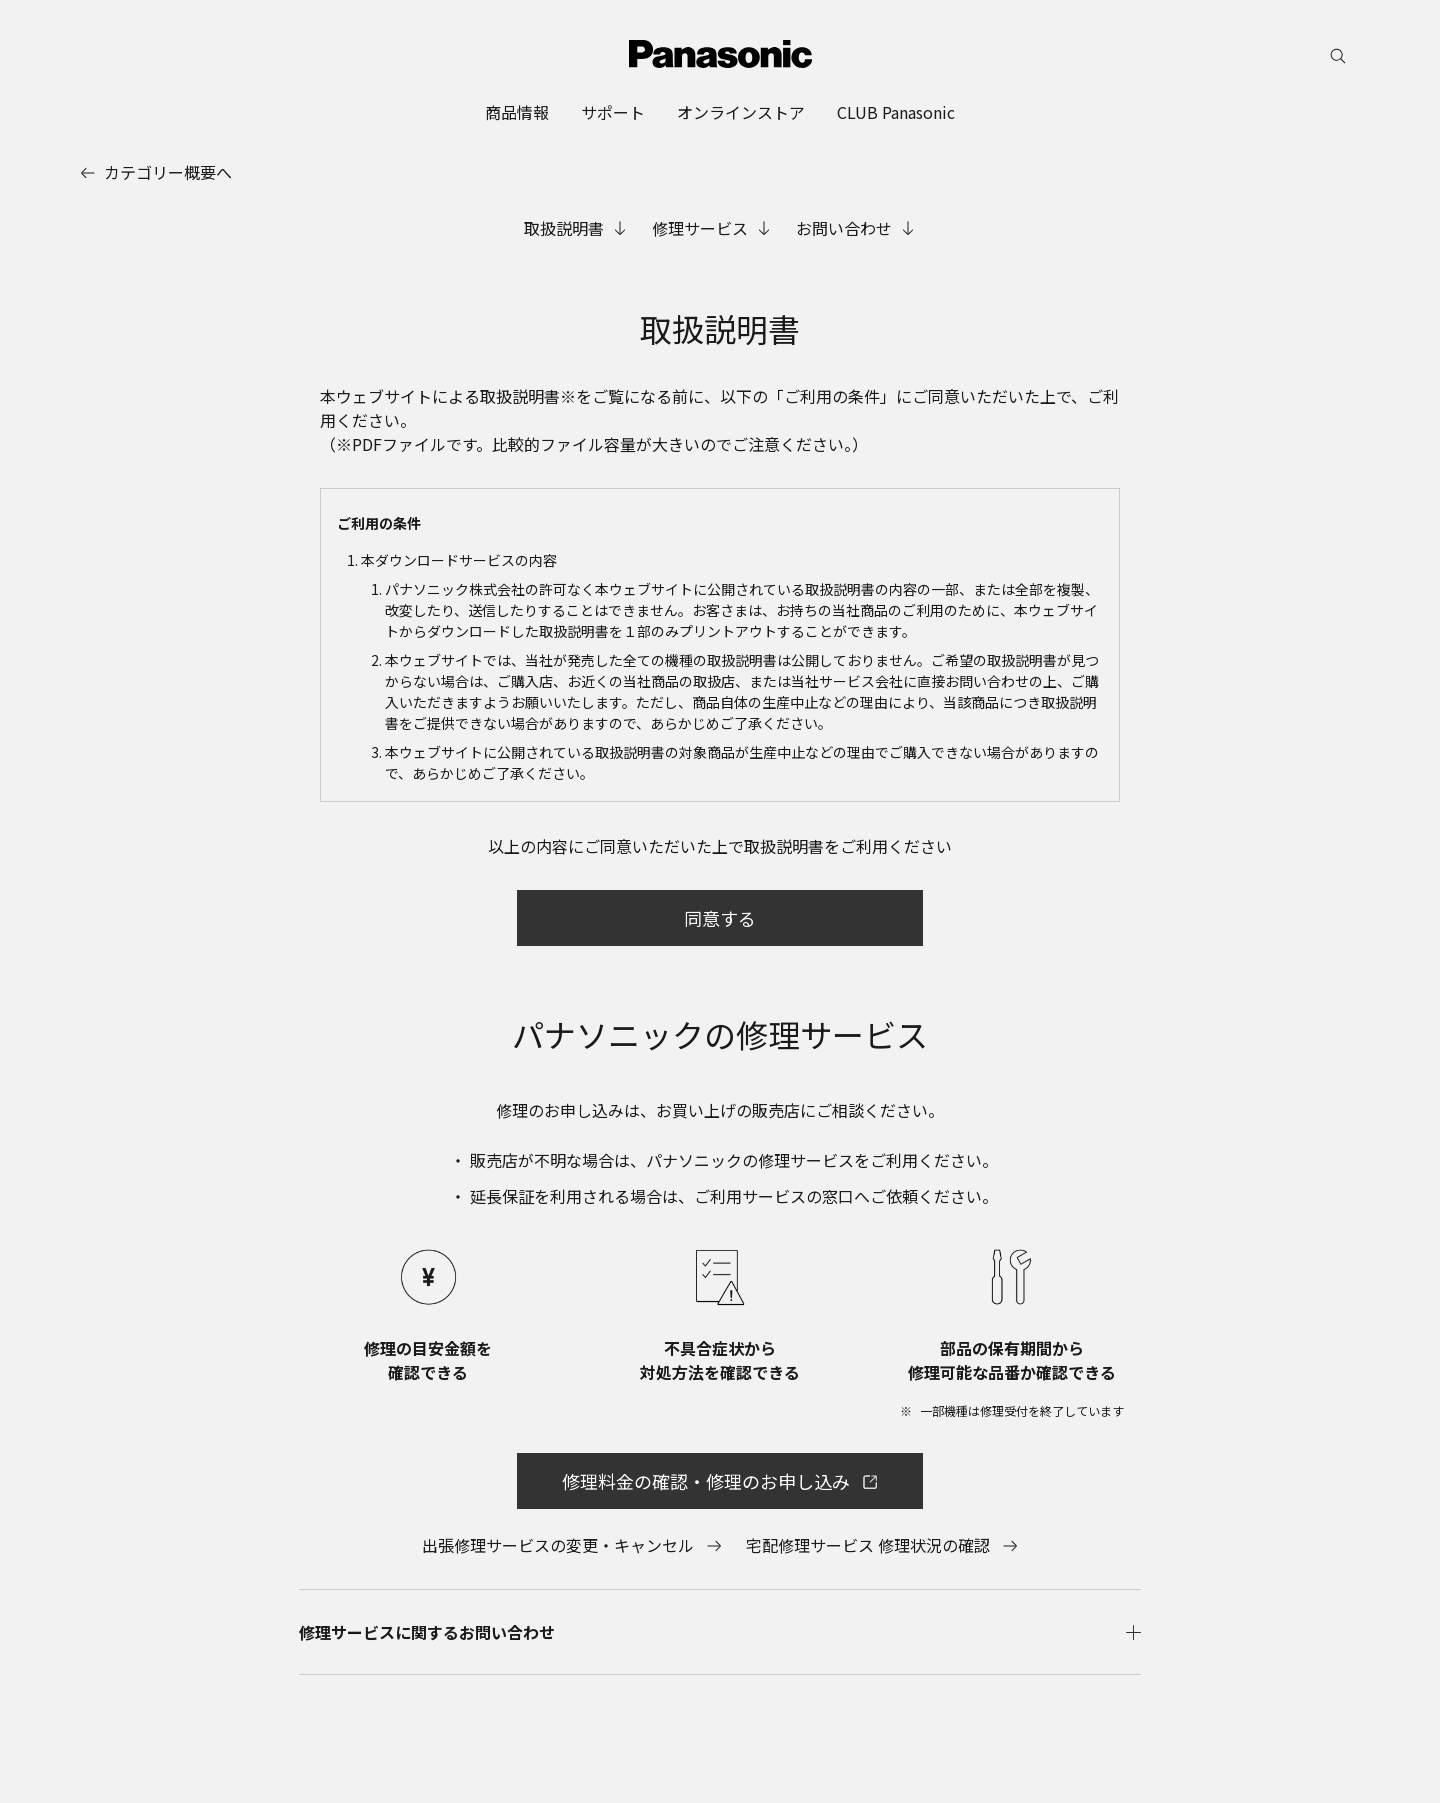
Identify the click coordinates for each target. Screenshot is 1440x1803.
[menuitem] (517, 112)
